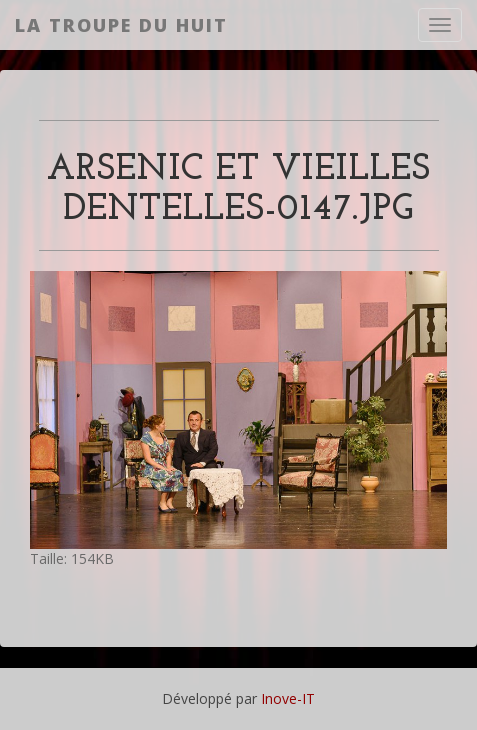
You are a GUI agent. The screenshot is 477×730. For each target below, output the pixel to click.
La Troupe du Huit (121, 25)
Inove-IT (288, 698)
